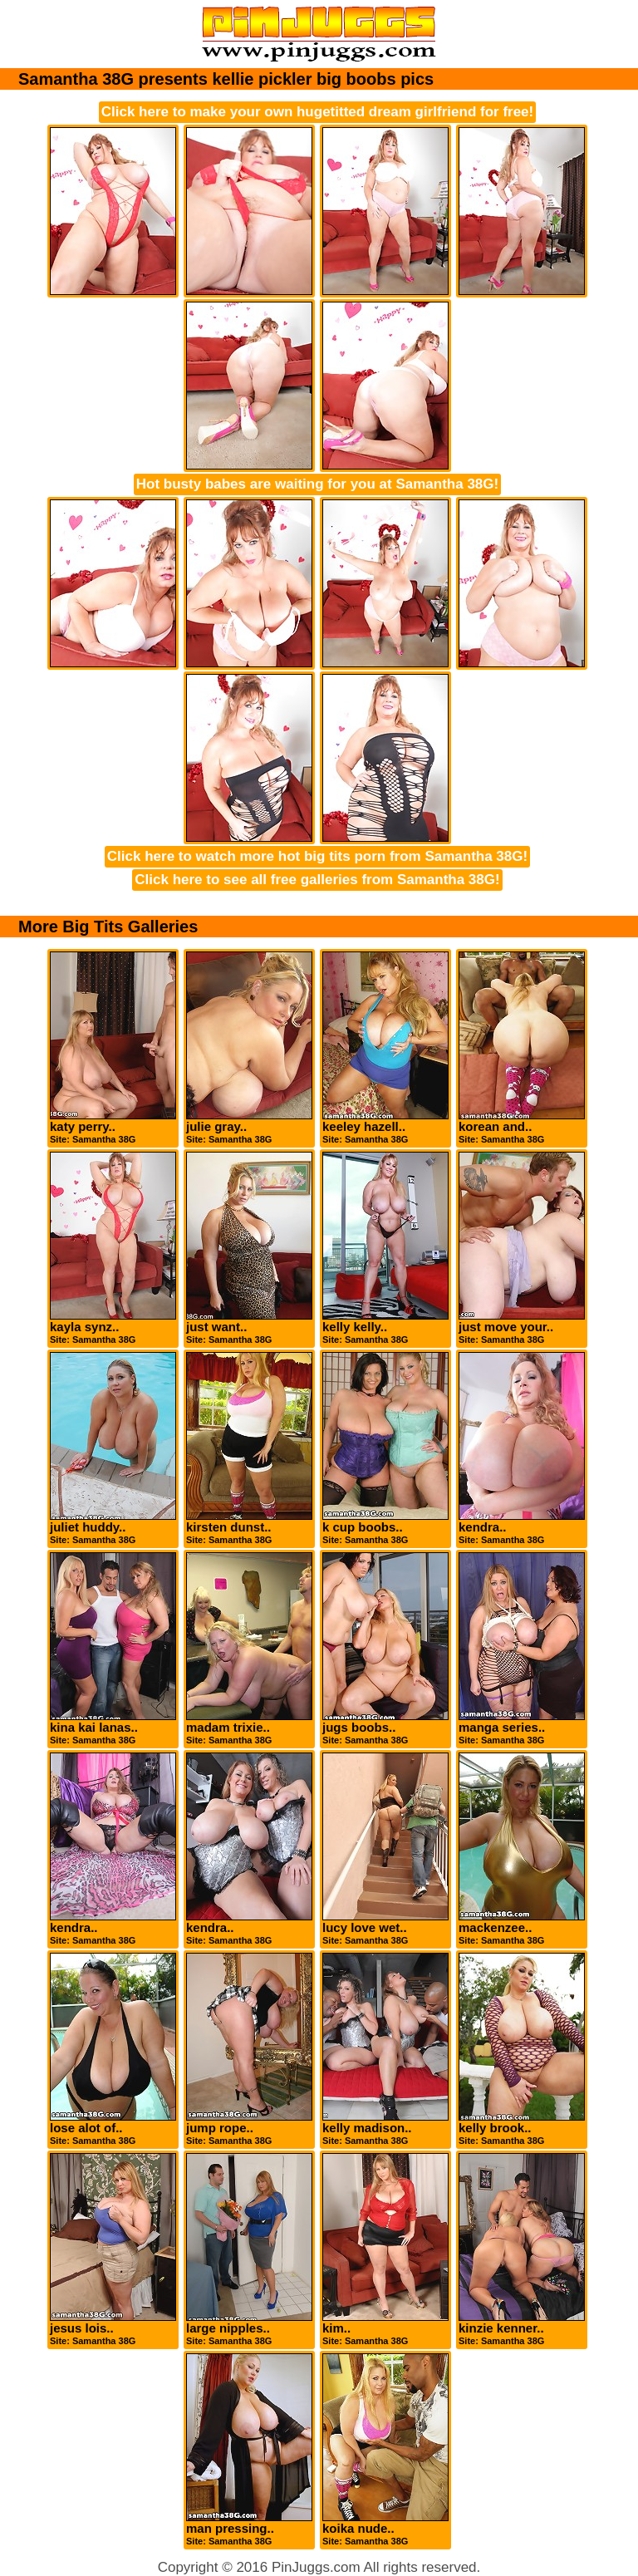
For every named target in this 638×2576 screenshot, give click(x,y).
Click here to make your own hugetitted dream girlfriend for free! (317, 112)
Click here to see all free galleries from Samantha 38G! (317, 879)
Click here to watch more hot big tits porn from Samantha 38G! (317, 856)
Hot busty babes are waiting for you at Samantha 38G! (317, 484)
